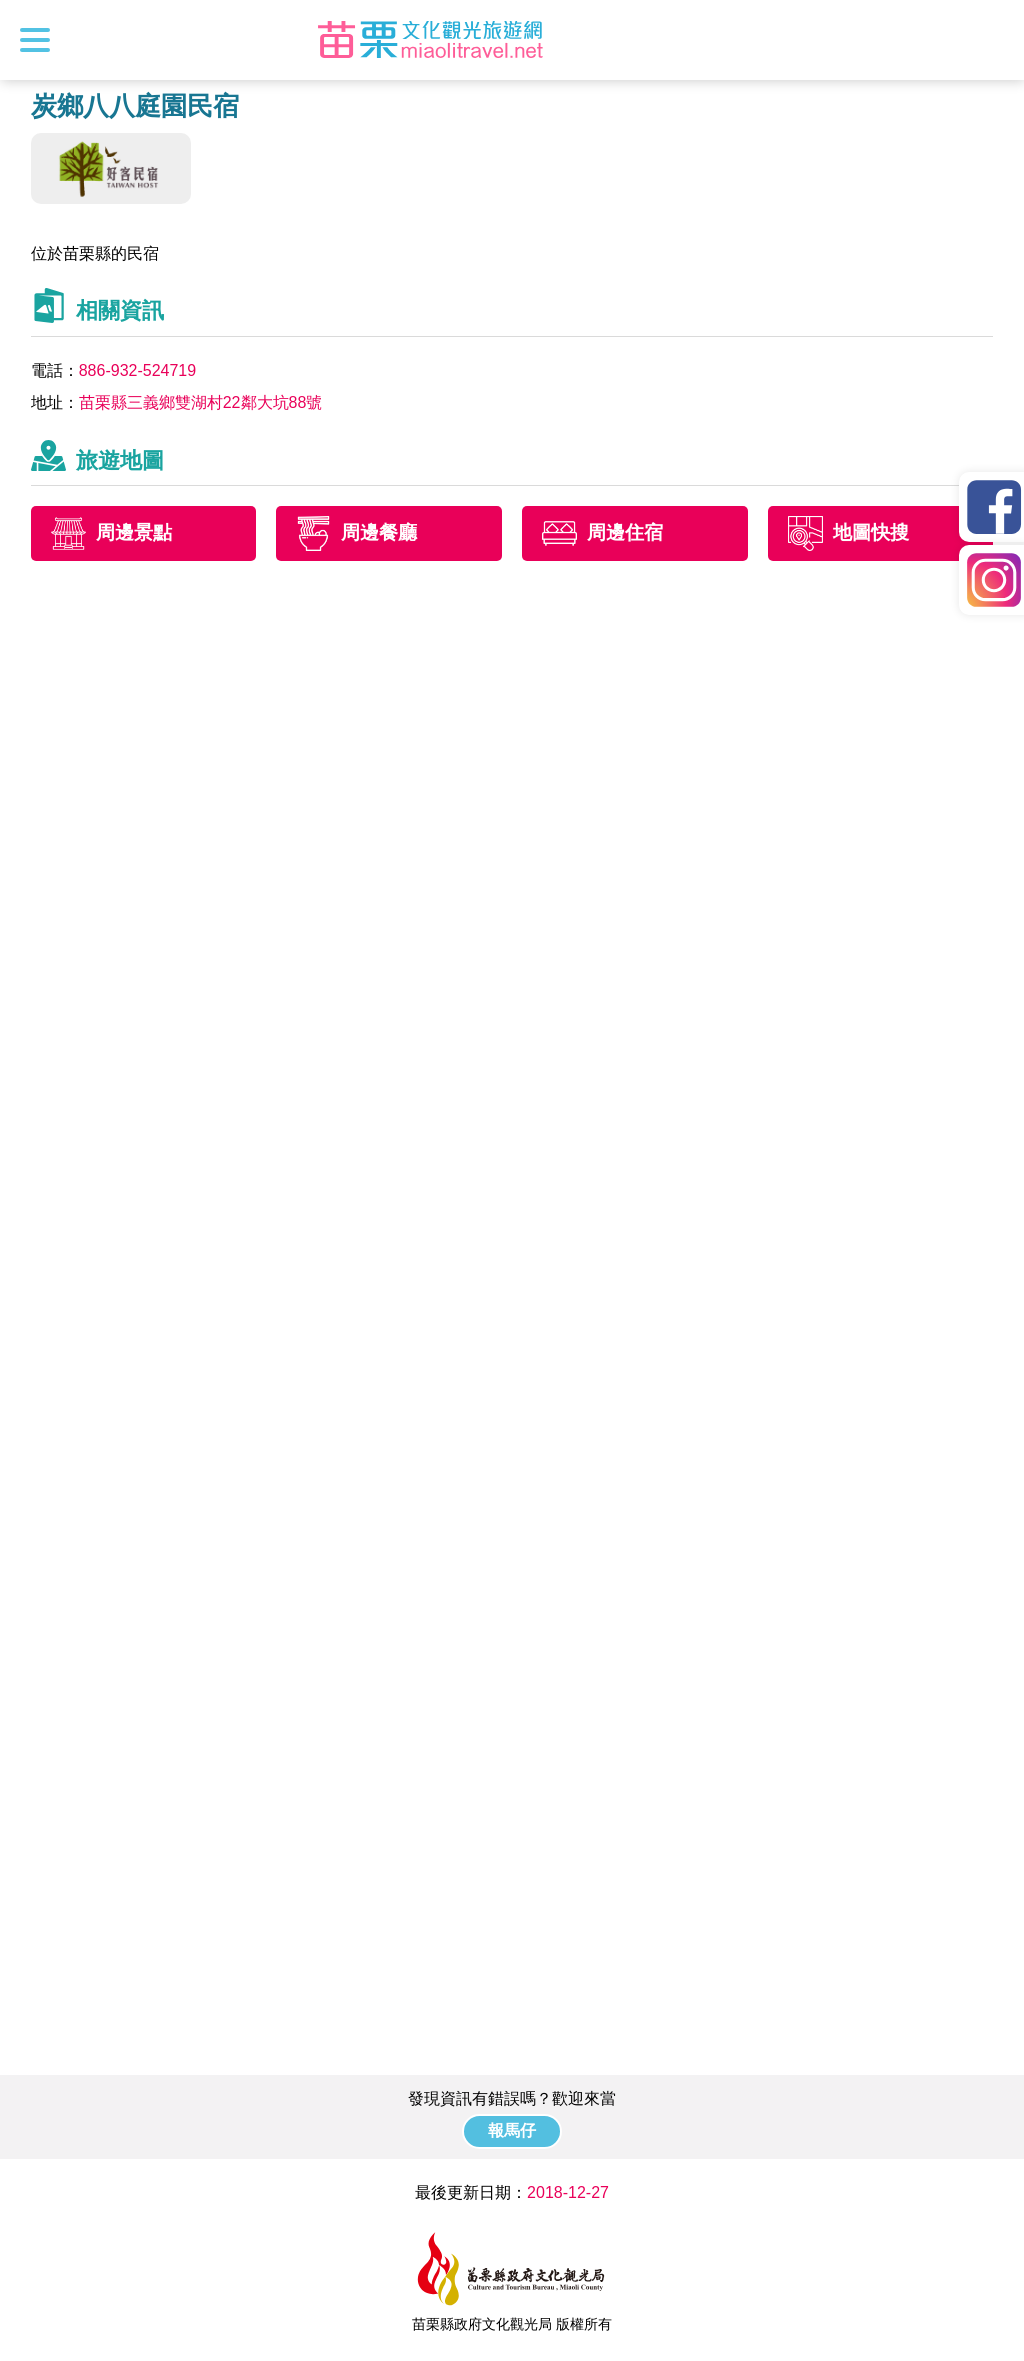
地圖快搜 (871, 533)
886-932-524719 (137, 370)
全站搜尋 (991, 40)
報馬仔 (512, 2130)
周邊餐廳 (379, 533)
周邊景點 (134, 533)
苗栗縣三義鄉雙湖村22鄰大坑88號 (201, 402)
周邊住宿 (625, 533)
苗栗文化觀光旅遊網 (430, 40)
